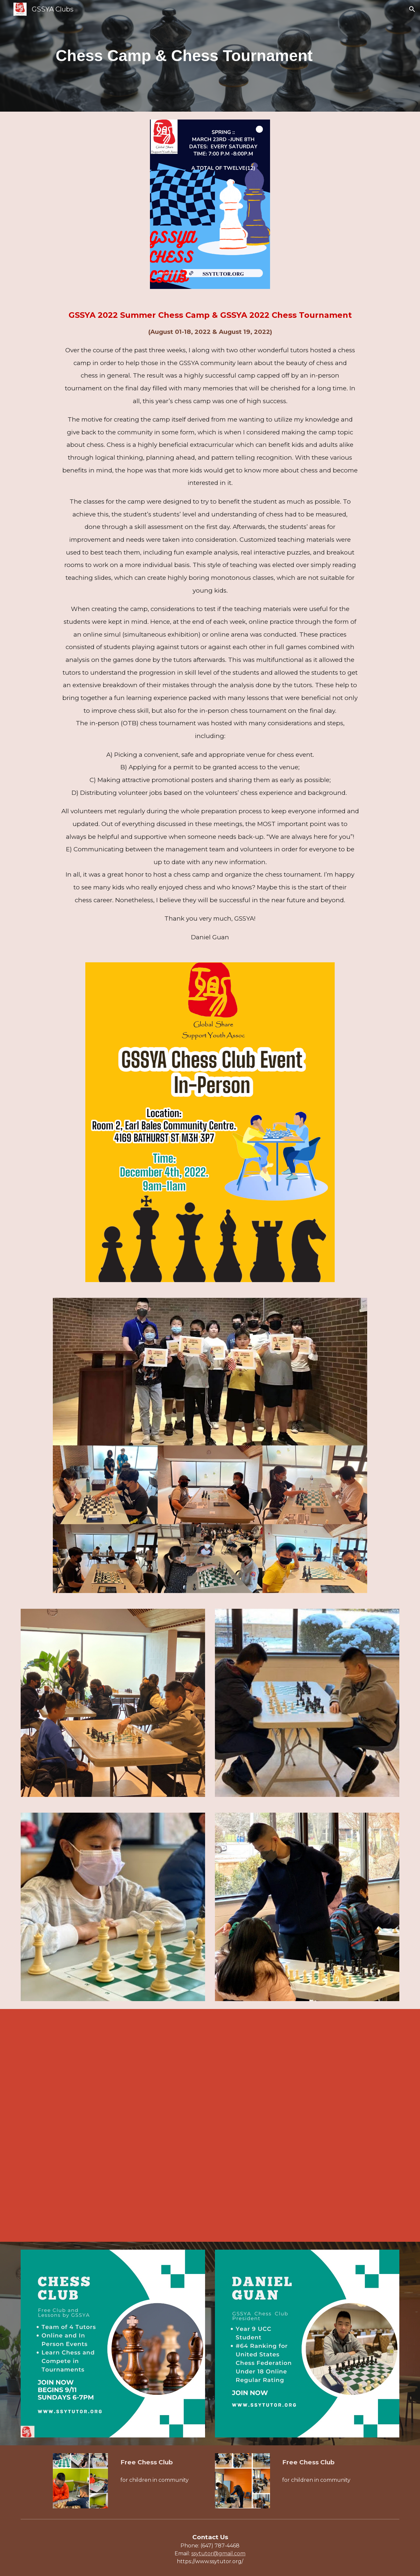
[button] (412, 9)
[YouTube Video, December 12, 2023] (210, 2125)
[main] (210, 55)
